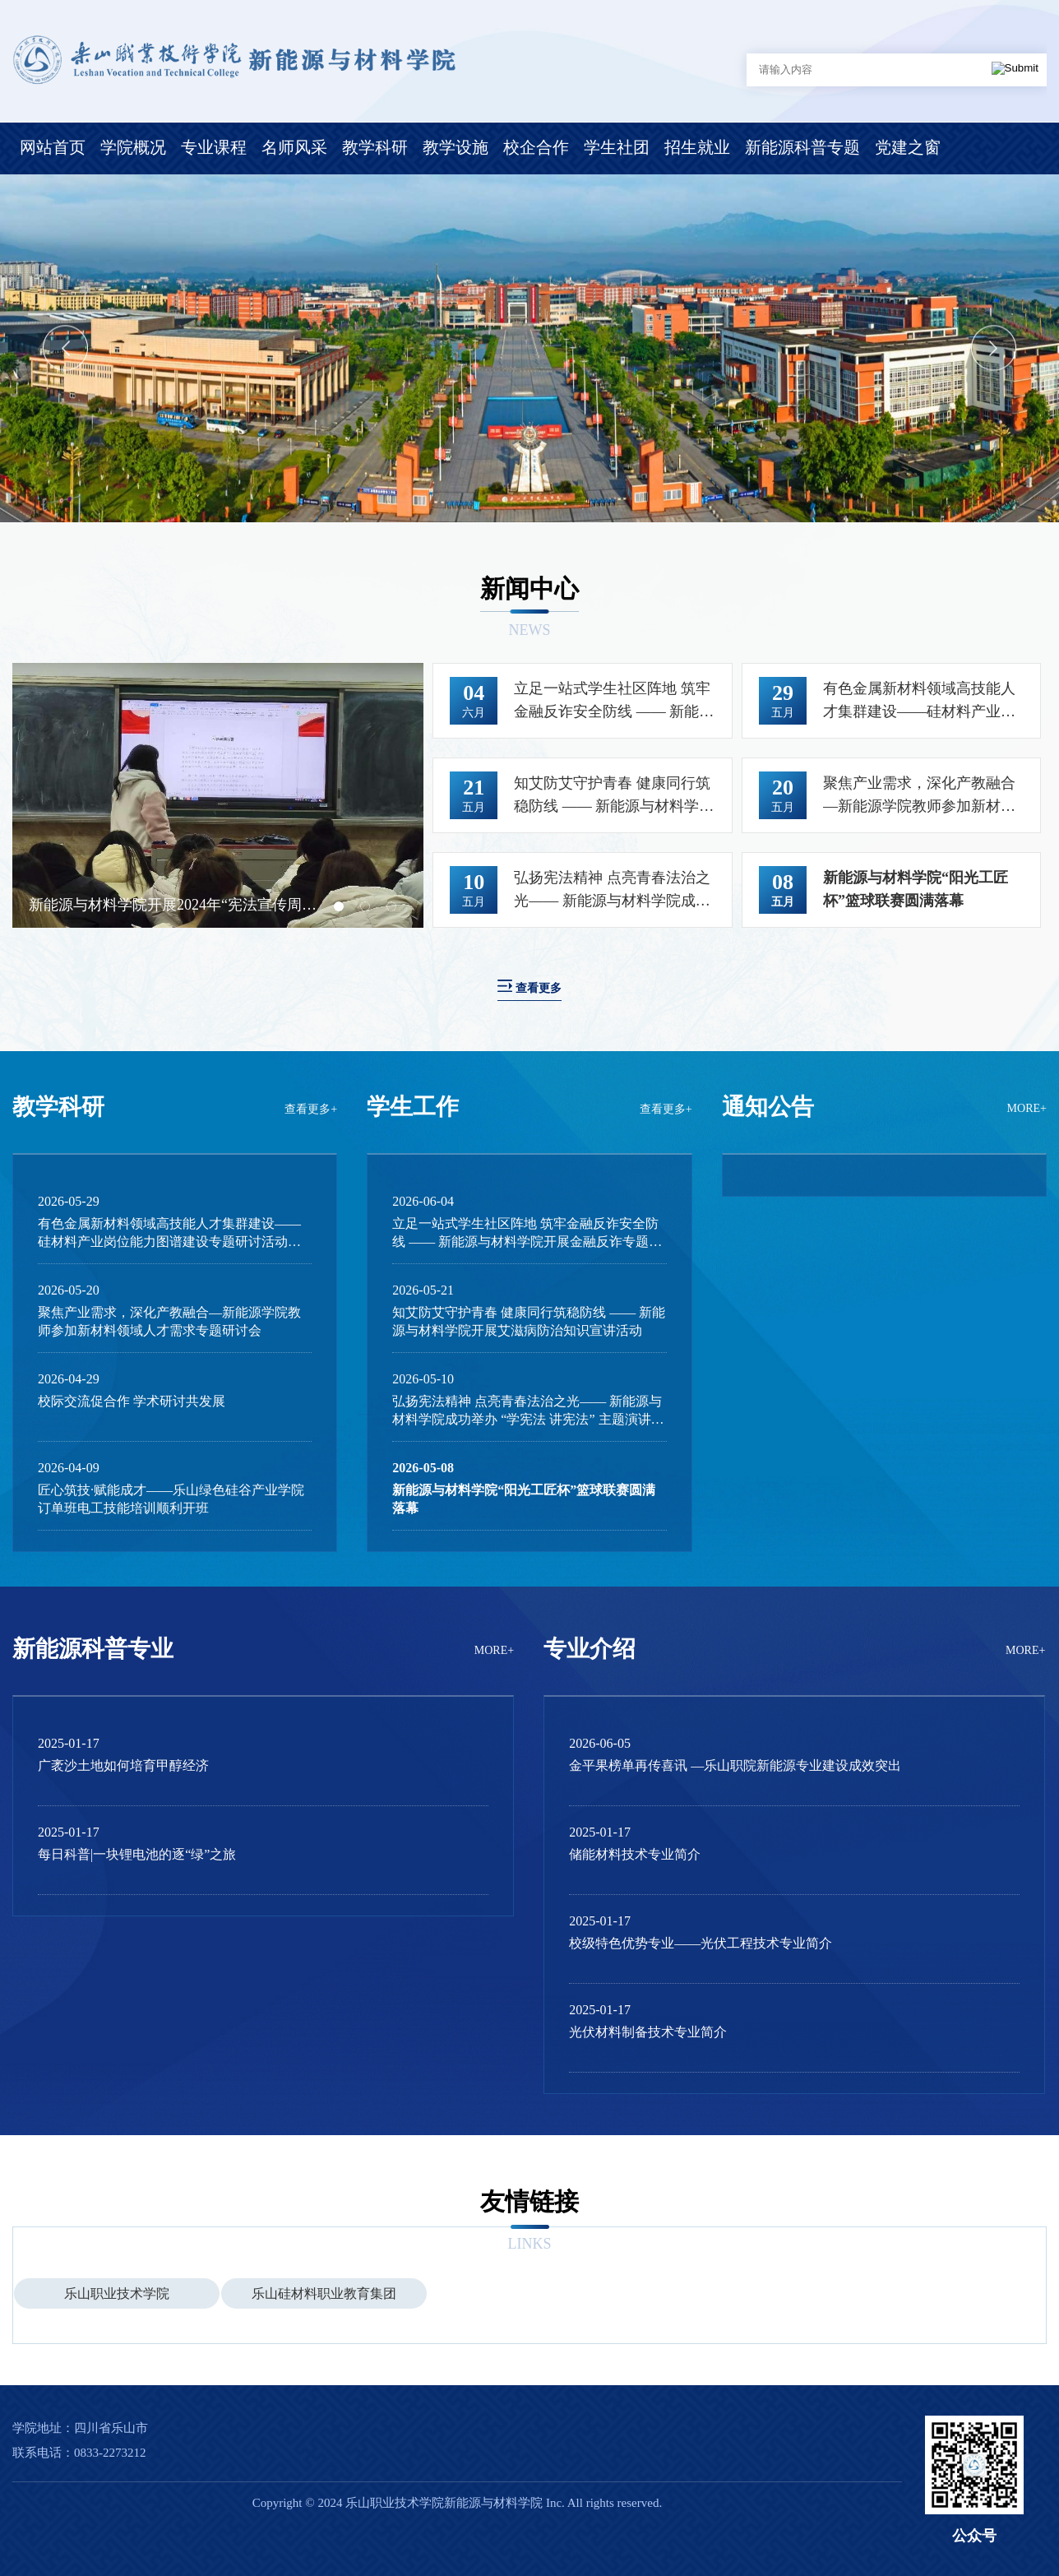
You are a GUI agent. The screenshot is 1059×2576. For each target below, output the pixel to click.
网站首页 (53, 147)
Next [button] (993, 348)
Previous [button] (65, 348)
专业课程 (214, 147)
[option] (529, 348)
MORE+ (1027, 1108)
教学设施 (455, 147)
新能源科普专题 (802, 147)
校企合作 (536, 147)
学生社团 (617, 147)
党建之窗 (908, 147)
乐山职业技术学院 (116, 2293)
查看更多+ (310, 1109)
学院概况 (133, 147)
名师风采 (294, 147)
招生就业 (697, 147)
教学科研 (375, 147)
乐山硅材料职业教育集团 (324, 2293)
